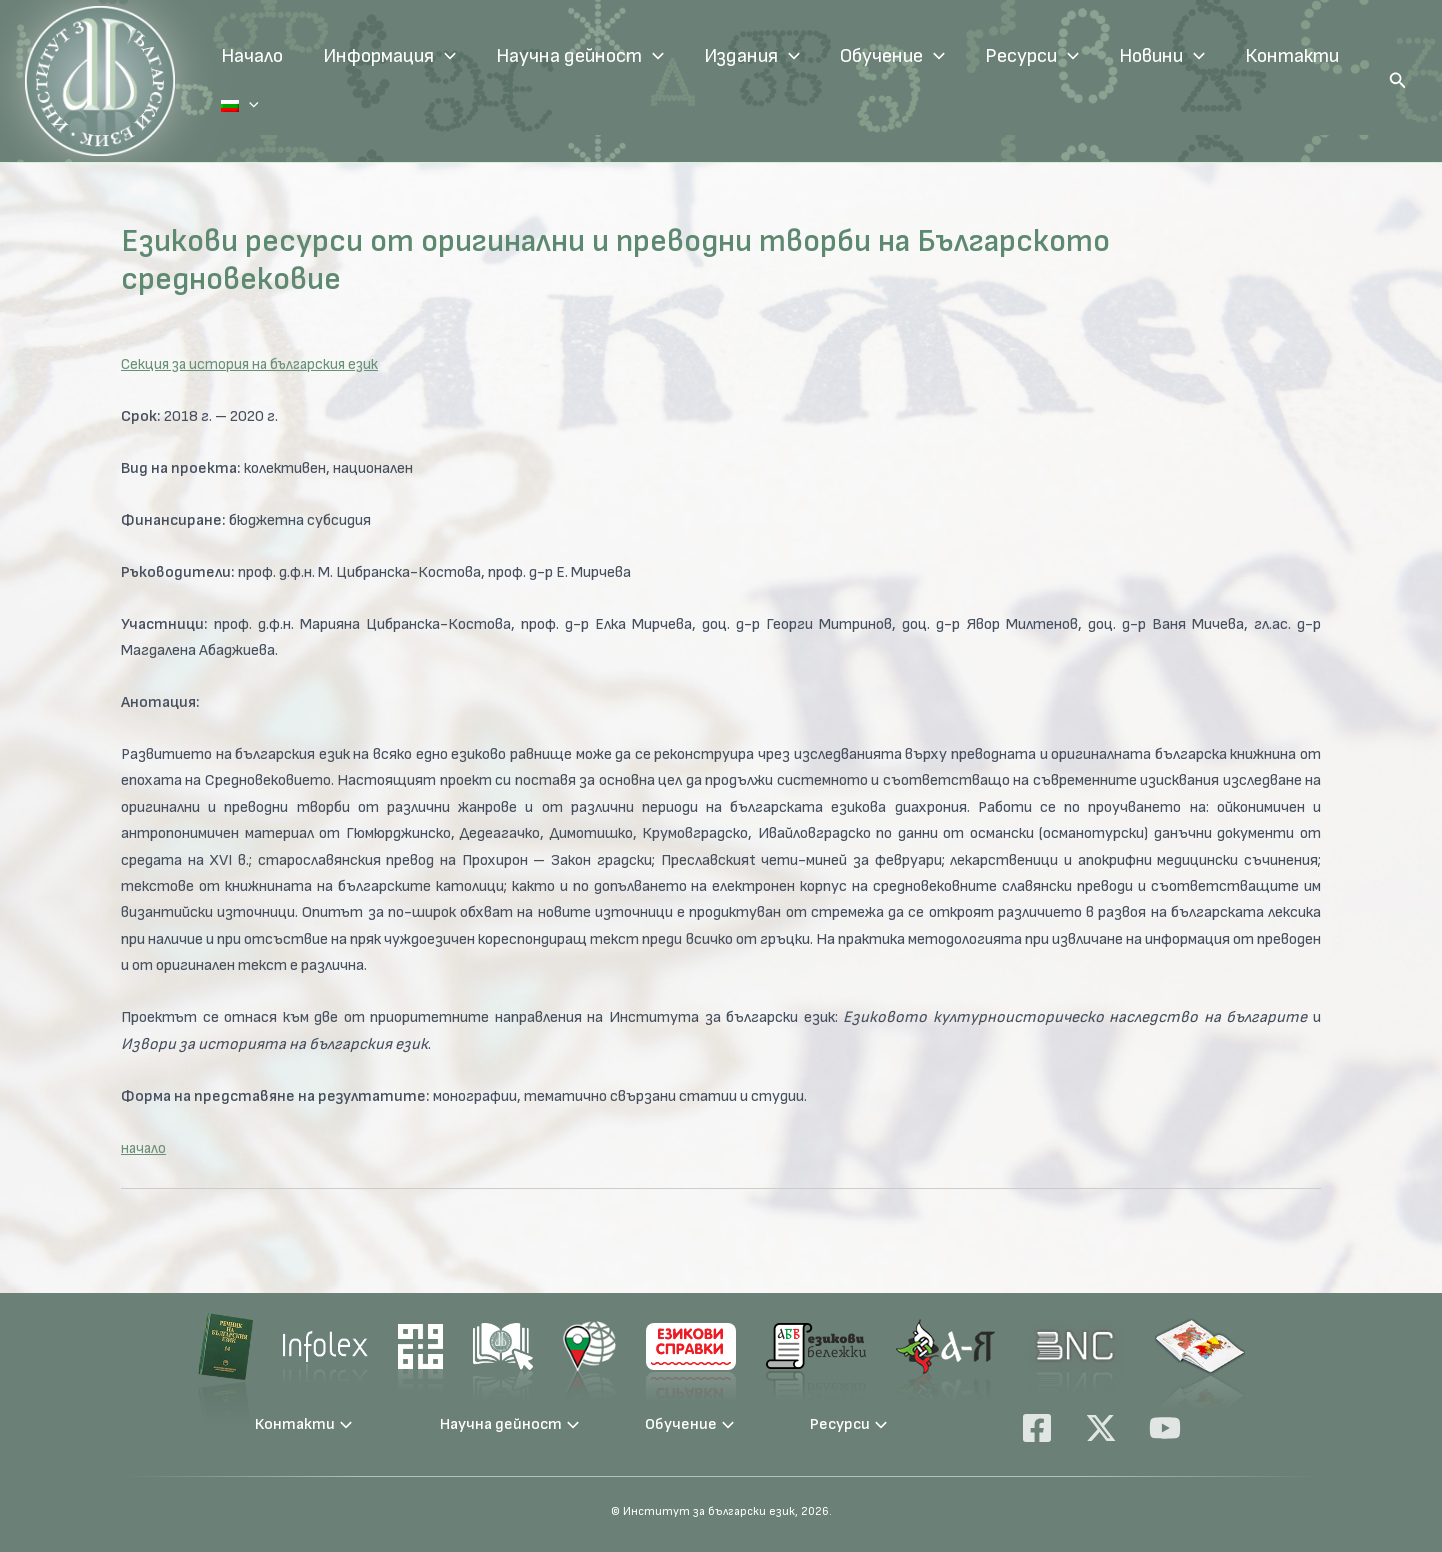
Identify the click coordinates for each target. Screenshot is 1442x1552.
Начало (252, 56)
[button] (1398, 81)
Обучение (892, 56)
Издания (752, 56)
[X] (1101, 1428)
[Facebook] (1037, 1428)
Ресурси (1032, 56)
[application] (445, 56)
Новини (1162, 56)
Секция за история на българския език (255, 364)
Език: (220, 106)
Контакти (1292, 56)
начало (144, 1148)
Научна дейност (580, 56)
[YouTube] (1165, 1428)
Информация (389, 56)
